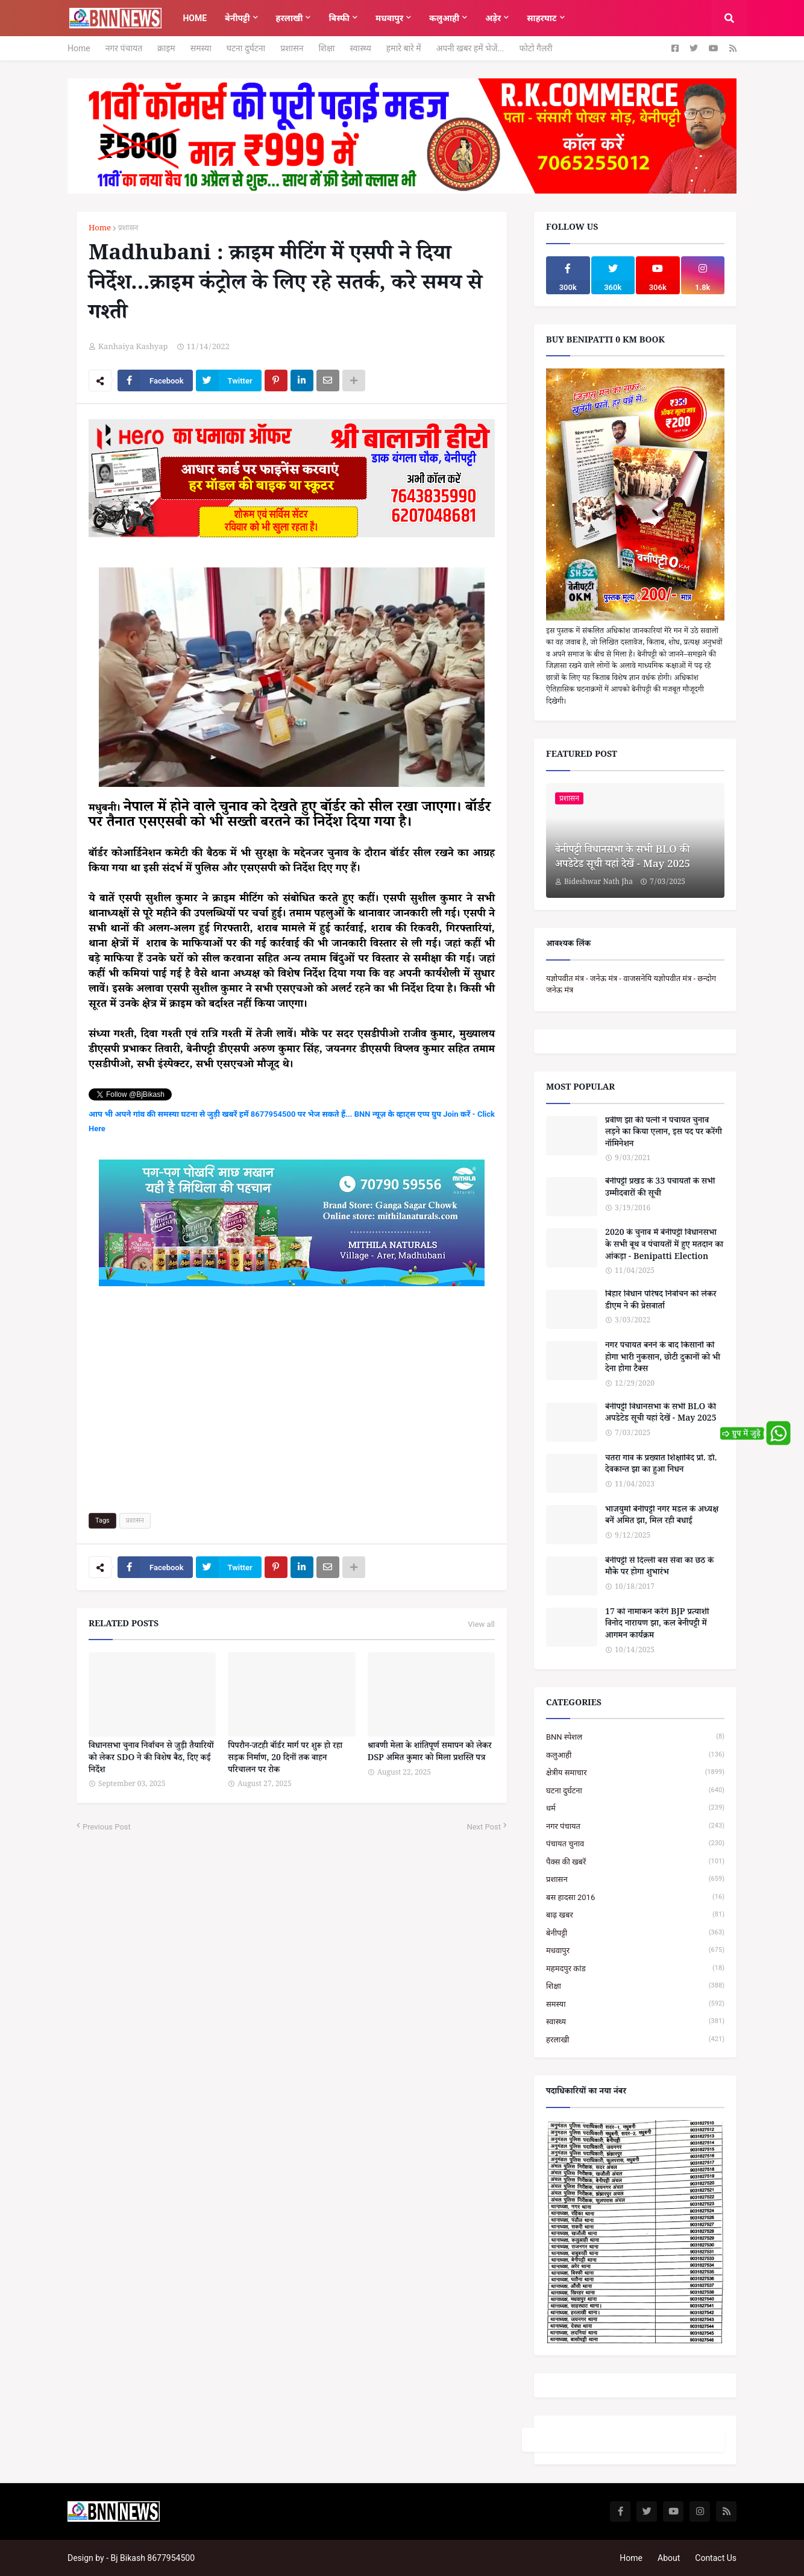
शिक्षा (326, 48)
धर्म (635, 1808)
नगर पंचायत (123, 48)
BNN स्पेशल (635, 1737)
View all (481, 1624)
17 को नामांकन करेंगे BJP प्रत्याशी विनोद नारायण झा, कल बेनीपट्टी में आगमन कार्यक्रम (657, 1625)
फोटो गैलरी (535, 48)
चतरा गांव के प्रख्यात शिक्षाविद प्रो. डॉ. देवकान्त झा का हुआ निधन (661, 1465)
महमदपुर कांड (635, 1968)
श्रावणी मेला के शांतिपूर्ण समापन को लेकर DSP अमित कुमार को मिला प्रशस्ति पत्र (430, 1753)
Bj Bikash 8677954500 (153, 2558)
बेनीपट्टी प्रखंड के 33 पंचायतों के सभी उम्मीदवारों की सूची (660, 1189)
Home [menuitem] (195, 18)
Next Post (483, 1826)
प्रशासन (291, 48)
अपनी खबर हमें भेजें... (470, 48)
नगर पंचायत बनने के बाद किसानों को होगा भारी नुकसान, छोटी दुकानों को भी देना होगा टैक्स (662, 1359)
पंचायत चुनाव (635, 1844)
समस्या (201, 48)
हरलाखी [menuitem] (289, 18)
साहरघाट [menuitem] (541, 18)
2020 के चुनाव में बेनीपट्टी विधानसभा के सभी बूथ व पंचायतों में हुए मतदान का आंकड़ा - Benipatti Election (664, 1246)
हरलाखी (635, 2040)
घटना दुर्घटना (246, 48)
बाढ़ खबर (635, 1915)
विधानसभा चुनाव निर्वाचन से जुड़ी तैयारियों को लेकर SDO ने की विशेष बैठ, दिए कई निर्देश (151, 1759)
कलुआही (635, 1755)
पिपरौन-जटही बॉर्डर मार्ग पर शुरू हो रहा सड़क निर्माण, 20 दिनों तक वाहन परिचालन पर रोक (285, 1759)
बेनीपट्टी (635, 1933)
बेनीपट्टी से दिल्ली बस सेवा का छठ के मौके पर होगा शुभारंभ (659, 1568)
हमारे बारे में (403, 48)
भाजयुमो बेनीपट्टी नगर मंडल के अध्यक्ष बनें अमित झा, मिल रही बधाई (661, 1517)
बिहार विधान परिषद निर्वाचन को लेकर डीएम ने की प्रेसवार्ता (661, 1301)
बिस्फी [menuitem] (339, 18)
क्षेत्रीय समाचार (635, 1772)
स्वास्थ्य (360, 48)
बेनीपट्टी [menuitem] (237, 18)
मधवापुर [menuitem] (389, 18)
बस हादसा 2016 (635, 1897)
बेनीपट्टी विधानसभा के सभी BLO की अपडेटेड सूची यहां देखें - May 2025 (622, 858)
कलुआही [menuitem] (444, 18)
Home (79, 48)
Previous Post (107, 1826)
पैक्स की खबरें (635, 1862)
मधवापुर (635, 1950)
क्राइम (166, 48)
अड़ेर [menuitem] (493, 18)
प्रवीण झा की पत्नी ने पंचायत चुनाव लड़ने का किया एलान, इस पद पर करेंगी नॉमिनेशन (663, 1134)
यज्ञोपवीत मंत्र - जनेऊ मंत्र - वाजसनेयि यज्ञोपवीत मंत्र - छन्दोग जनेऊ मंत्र (631, 984)
